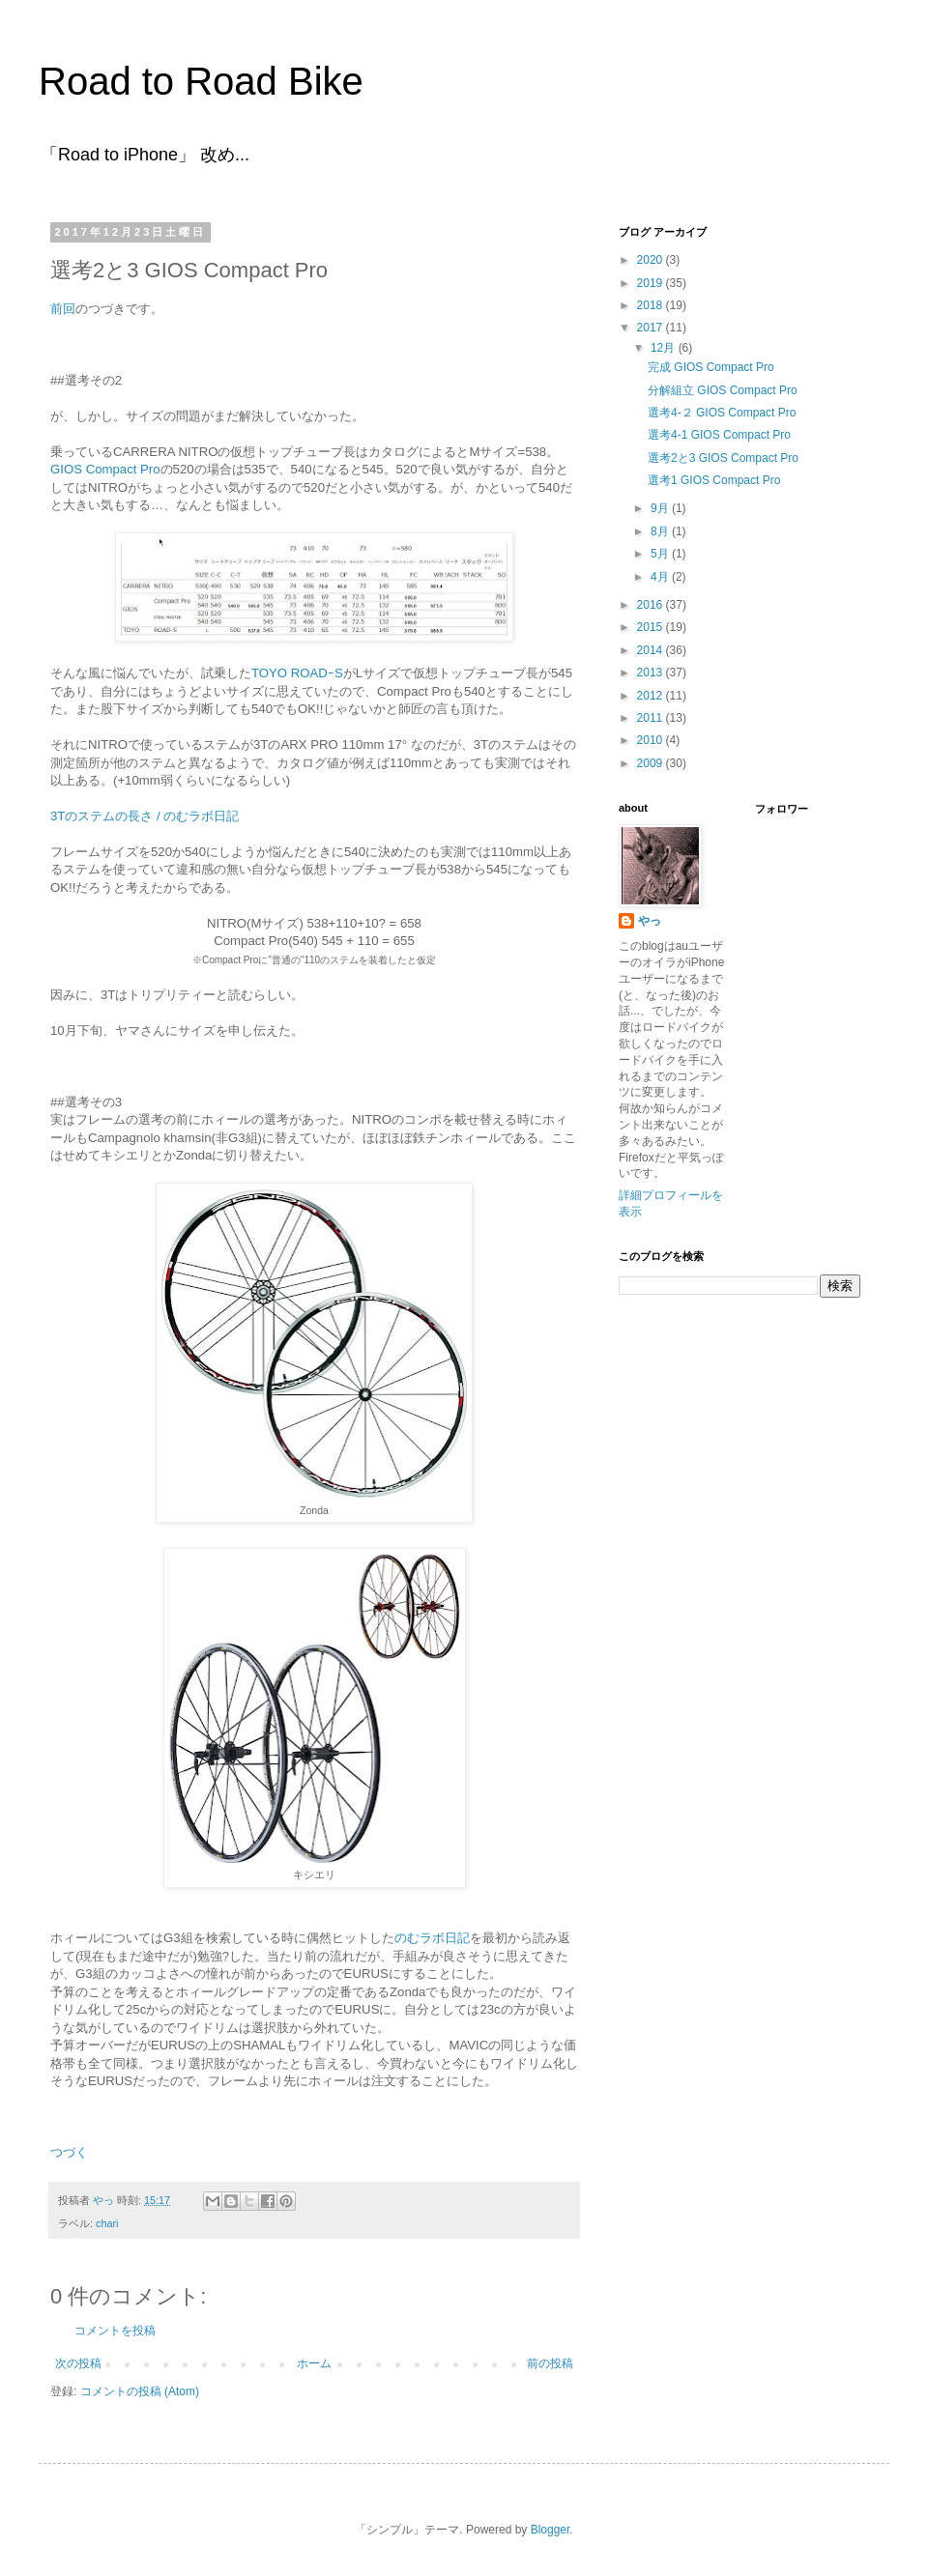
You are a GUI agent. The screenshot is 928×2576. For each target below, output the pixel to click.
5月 (661, 553)
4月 (661, 577)
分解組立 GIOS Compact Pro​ (723, 390)
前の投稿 (550, 2363)
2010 (651, 740)
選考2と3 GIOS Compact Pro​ (723, 458)
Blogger (550, 2529)
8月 (661, 531)
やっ (649, 921)
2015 (651, 627)
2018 (651, 305)
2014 (651, 650)
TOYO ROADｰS (297, 673)
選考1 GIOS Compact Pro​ (714, 480)
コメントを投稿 (115, 2330)
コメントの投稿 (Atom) (139, 2391)
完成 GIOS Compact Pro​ (711, 367)
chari (107, 2223)
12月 (665, 348)
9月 (661, 508)
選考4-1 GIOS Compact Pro (719, 435)
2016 (651, 605)
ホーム (314, 2363)
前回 (62, 308)
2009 (651, 763)
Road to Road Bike (201, 81)
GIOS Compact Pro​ (105, 469)
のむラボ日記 (432, 1938)
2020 (651, 260)
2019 (651, 283)
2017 (651, 327)
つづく (69, 2152)
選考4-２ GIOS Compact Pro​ (722, 412)
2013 (651, 672)
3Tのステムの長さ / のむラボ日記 (144, 816)
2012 (651, 695)
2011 (651, 718)
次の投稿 (78, 2363)
